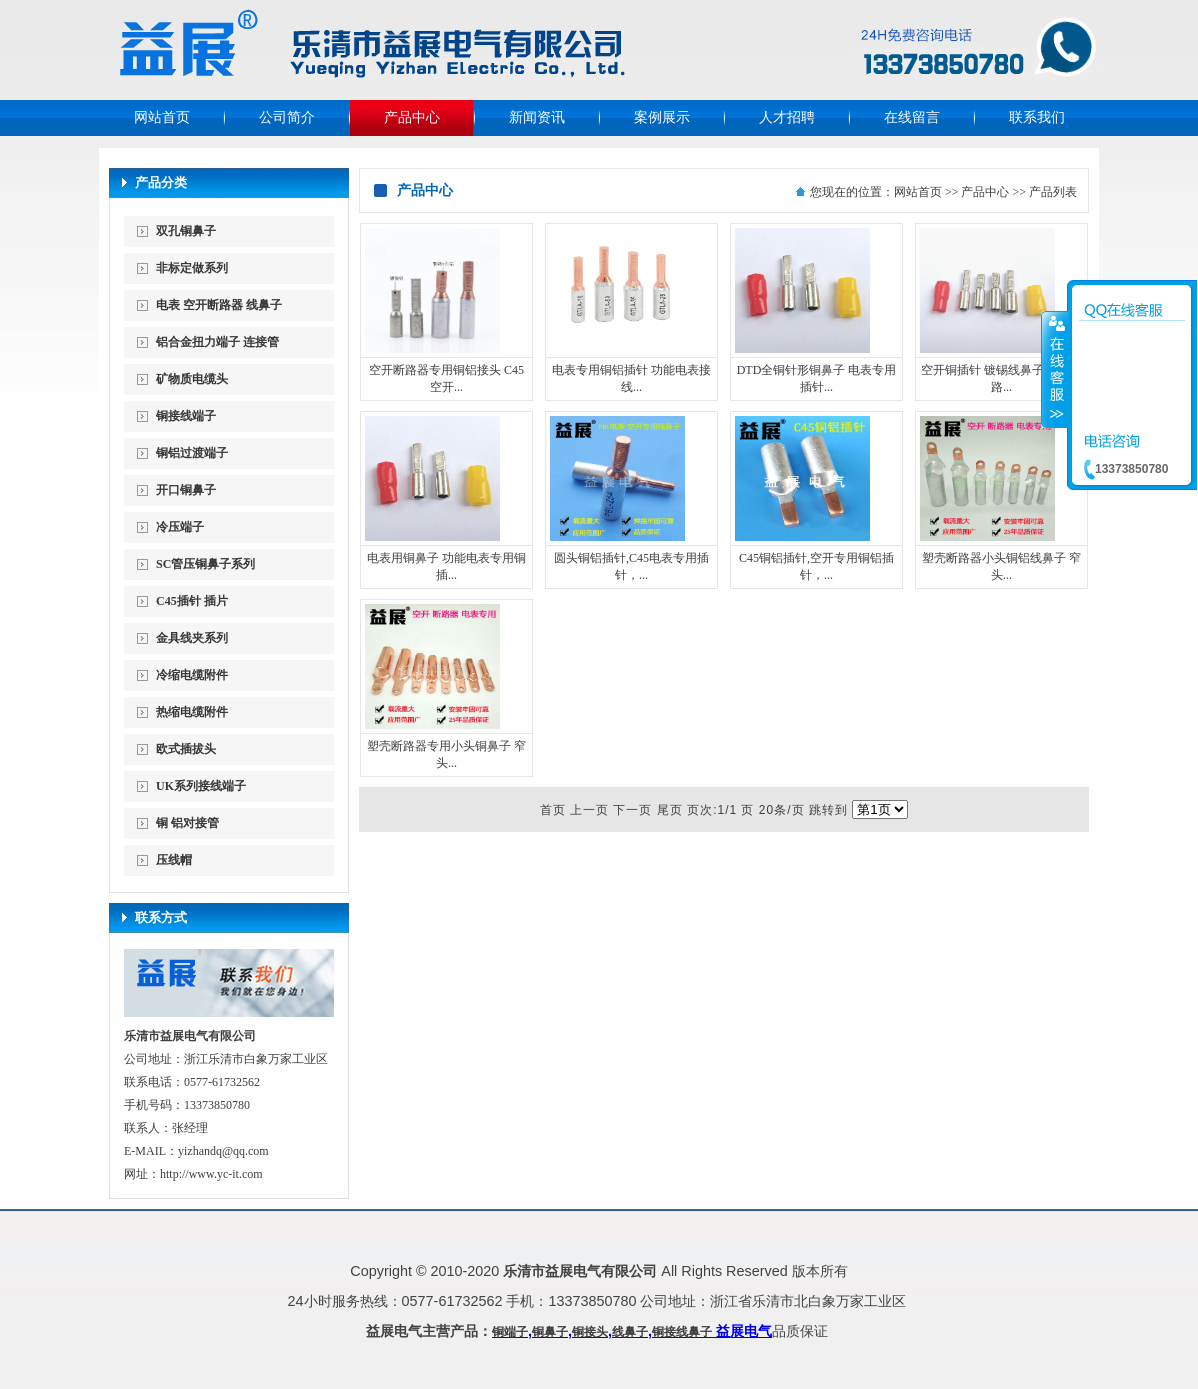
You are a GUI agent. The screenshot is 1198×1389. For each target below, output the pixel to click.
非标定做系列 (192, 268)
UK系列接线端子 (201, 786)
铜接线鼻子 (682, 1332)
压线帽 (174, 860)
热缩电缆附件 (192, 712)
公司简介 (287, 117)
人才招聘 (787, 117)
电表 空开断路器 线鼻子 (219, 305)
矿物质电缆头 (192, 379)
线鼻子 (630, 1332)
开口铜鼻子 (186, 490)
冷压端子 (180, 527)
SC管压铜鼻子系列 (205, 564)
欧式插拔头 (186, 749)
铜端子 (510, 1332)
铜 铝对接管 (187, 823)
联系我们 (1037, 117)
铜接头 (590, 1332)
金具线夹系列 (192, 638)
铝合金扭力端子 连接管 (217, 342)
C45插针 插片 (192, 601)
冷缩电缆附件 (192, 675)
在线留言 (912, 117)
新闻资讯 (537, 117)
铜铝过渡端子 (192, 453)
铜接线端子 (186, 416)
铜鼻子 (550, 1332)
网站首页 (162, 117)
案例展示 (662, 117)
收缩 (1055, 369)
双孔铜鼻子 (186, 231)
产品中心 (412, 117)
